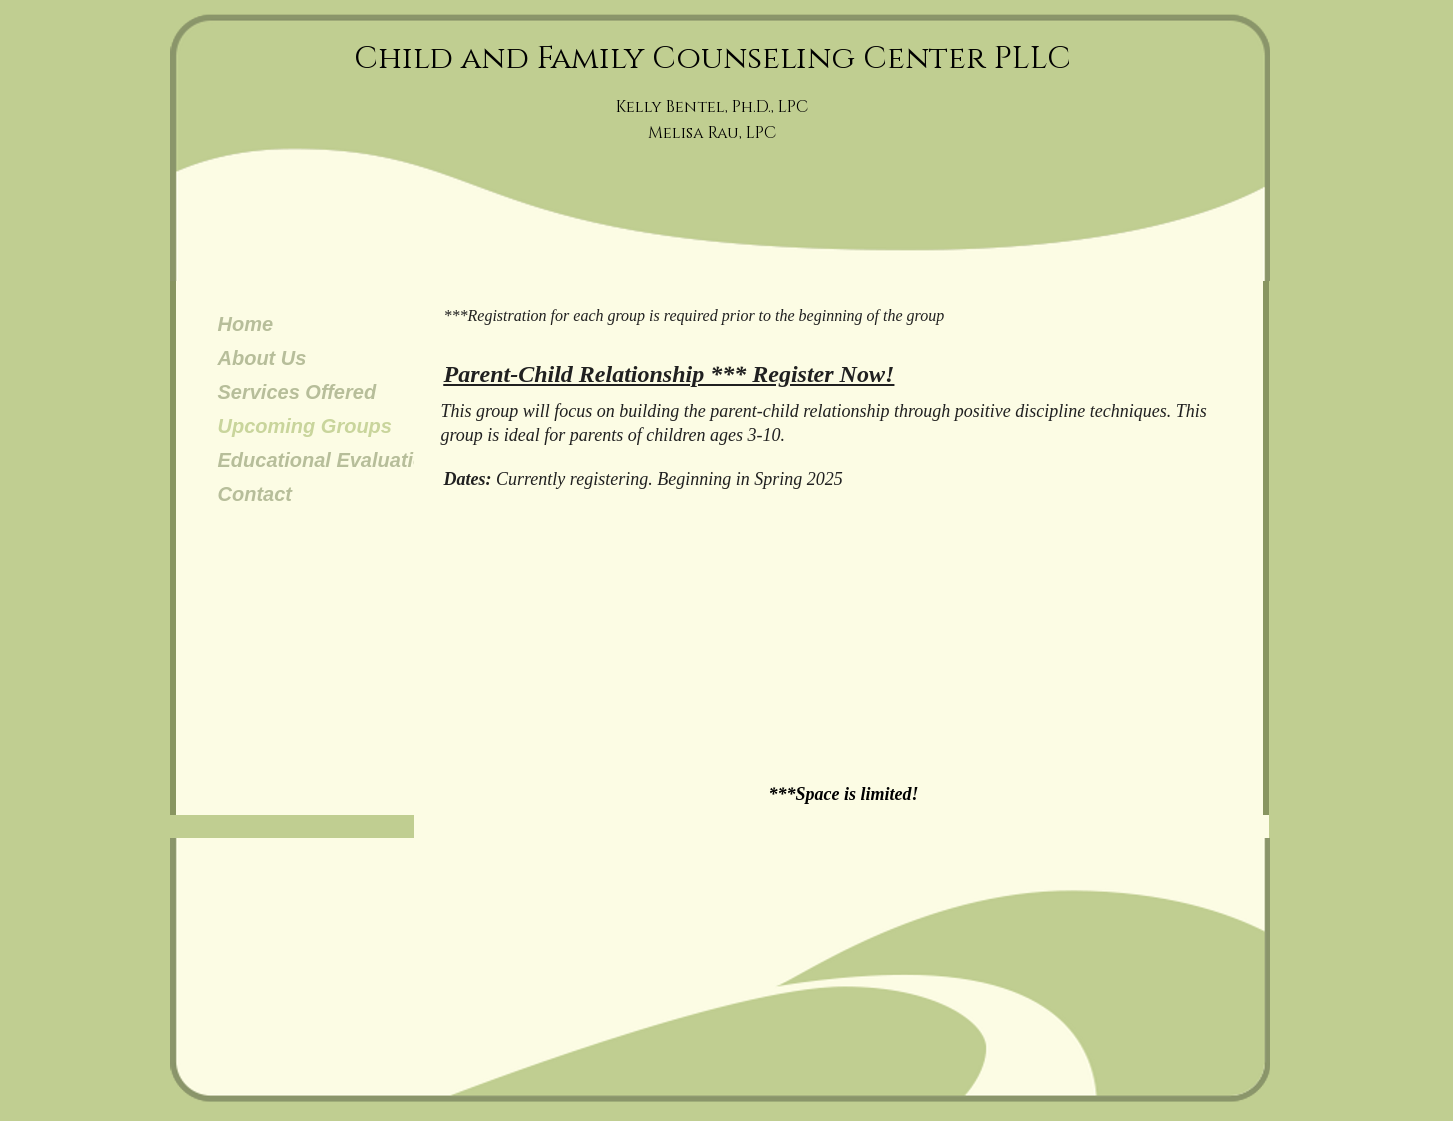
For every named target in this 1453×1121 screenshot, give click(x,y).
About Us (262, 358)
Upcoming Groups (305, 426)
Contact (255, 494)
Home (246, 324)
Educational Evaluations (333, 460)
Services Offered (297, 392)
